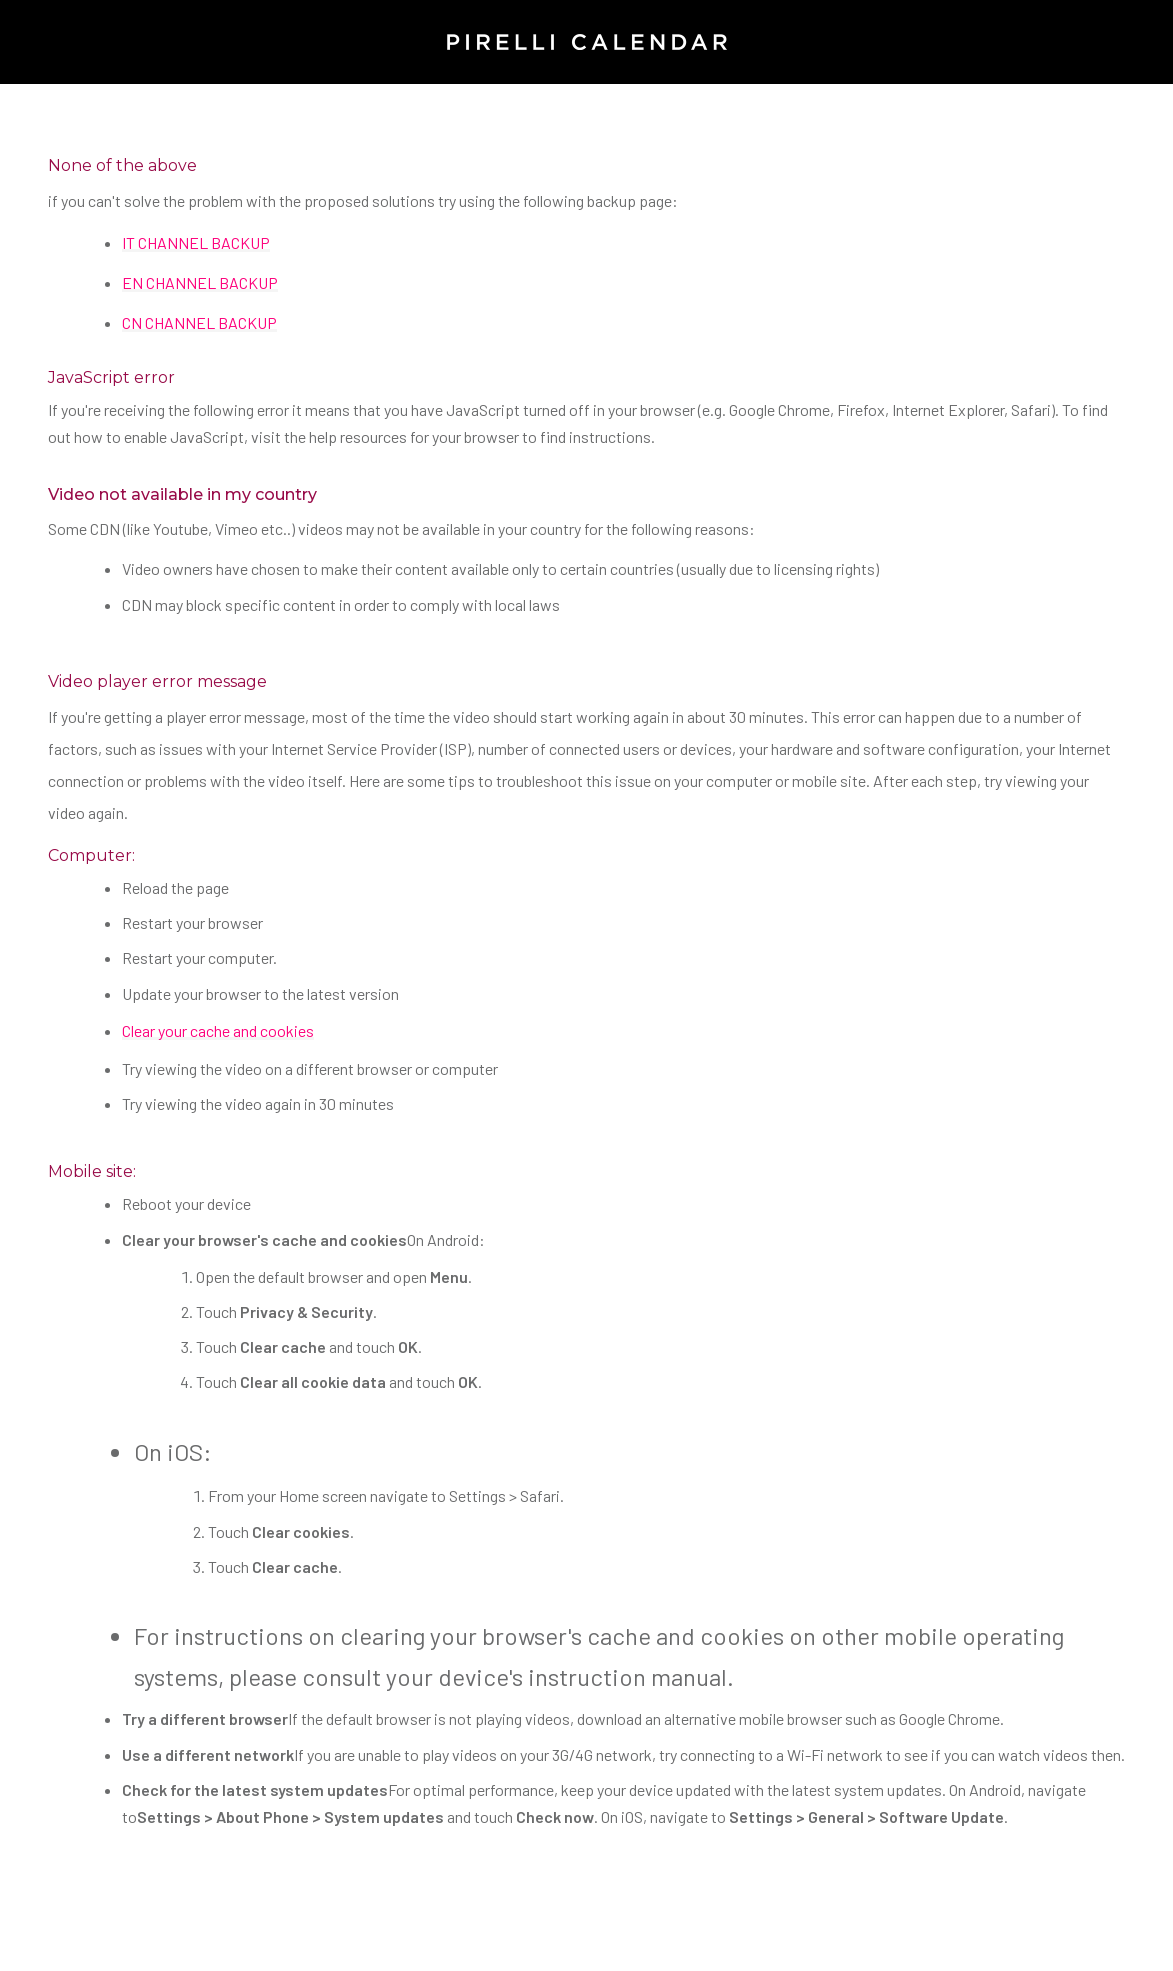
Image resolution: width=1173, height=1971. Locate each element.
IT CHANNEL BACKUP (196, 242)
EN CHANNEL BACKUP (200, 282)
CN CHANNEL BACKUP (199, 322)
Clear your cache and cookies (218, 1030)
